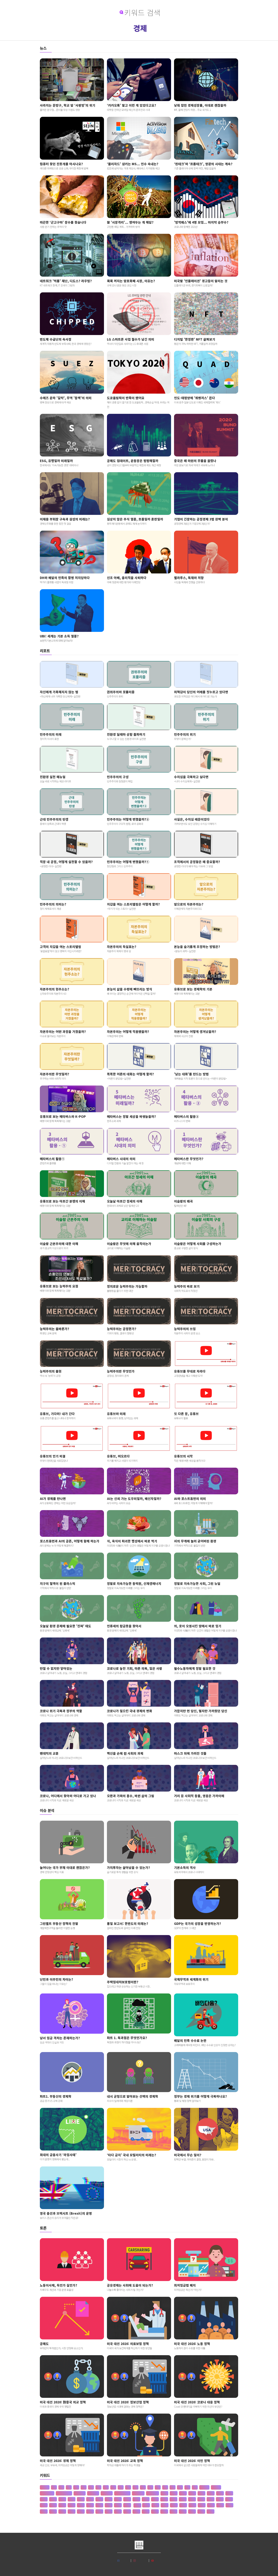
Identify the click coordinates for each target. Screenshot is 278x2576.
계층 (183, 2505)
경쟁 (127, 2505)
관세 (192, 2511)
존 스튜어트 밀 (122, 2493)
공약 (108, 2511)
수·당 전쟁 (138, 2493)
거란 (173, 2499)
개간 (118, 2499)
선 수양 (216, 2487)
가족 (220, 2493)
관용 (210, 2511)
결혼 (81, 2505)
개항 (146, 2499)
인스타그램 (142, 2560)
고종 (44, 2511)
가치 (229, 2493)
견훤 (62, 2505)
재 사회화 (107, 2493)
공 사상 (204, 2487)
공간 (62, 2511)
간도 (44, 2499)
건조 (220, 2499)
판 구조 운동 (47, 2493)
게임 (53, 2505)
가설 (192, 2493)
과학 (173, 2511)
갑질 (81, 2499)
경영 (118, 2505)
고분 (211, 2505)
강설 (90, 2499)
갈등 (62, 2499)
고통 (53, 2511)
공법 (99, 2511)
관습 (201, 2511)
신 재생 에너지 (64, 2493)
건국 (210, 2499)
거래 (183, 2499)
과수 (164, 2511)
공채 (146, 2511)
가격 (164, 2493)
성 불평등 (93, 2493)
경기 (99, 2505)
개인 (136, 2499)
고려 (201, 2505)
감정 (71, 2499)
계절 (174, 2505)
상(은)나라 (152, 2493)
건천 (229, 2499)
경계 (90, 2505)
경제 (137, 2505)
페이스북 (125, 2560)
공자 (136, 2511)
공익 (118, 2511)
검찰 (44, 2505)
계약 (164, 2505)
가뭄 (183, 2493)
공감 (71, 2511)
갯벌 (164, 2499)
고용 (229, 2505)
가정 (211, 2493)
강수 (99, 2499)
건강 (201, 2499)
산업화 (44, 2487)
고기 (192, 2505)
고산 (220, 2505)
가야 (201, 2493)
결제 (71, 2505)
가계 (174, 2493)
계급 (155, 2505)
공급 (81, 2511)
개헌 (155, 2499)
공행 (155, 2511)
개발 (127, 2499)
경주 (146, 2505)
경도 (108, 2505)
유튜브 (158, 2560)
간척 (53, 2499)
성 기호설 (80, 2493)
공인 (127, 2511)
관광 (183, 2511)
